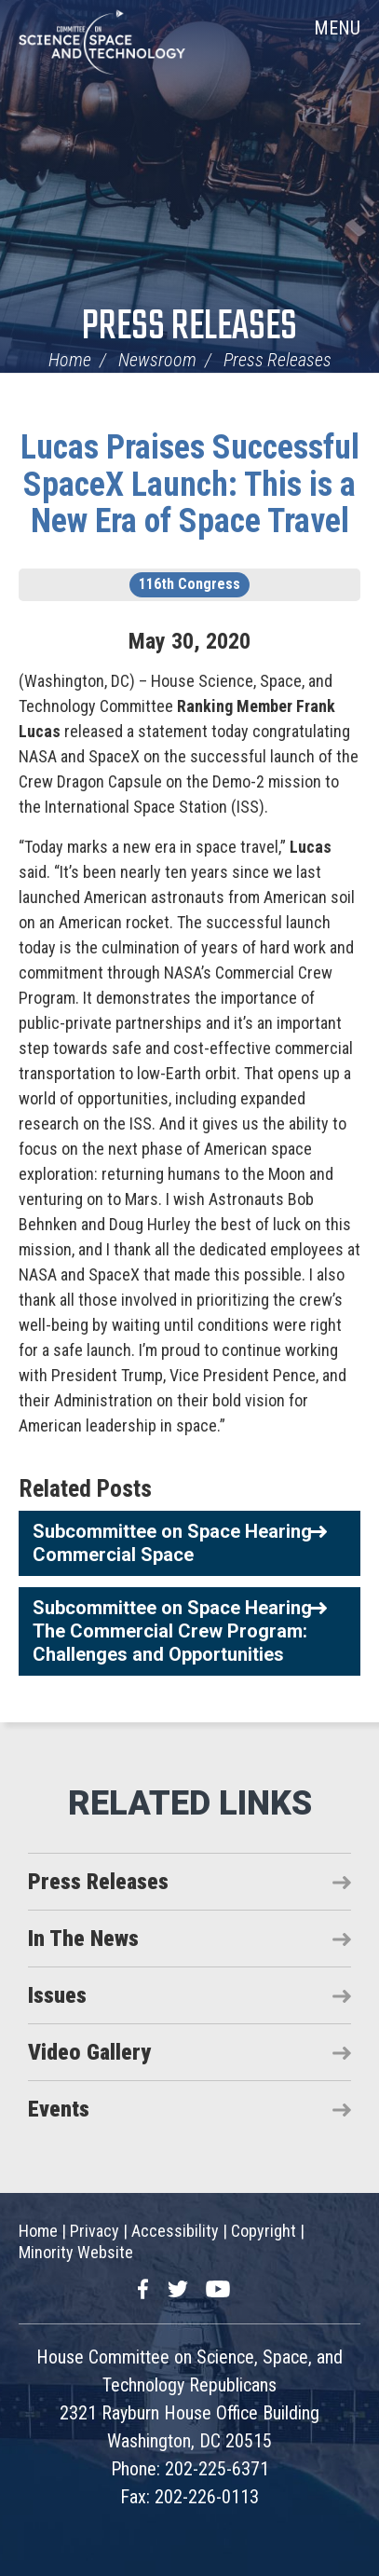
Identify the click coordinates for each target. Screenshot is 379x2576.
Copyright (263, 2230)
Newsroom (157, 360)
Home (69, 360)
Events (58, 2109)
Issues (57, 1995)
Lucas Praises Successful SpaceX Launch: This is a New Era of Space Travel (189, 484)
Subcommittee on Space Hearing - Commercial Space (178, 1543)
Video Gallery (89, 2052)
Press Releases (189, 327)
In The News (83, 1938)
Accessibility (175, 2230)
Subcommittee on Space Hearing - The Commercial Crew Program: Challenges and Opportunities (178, 1630)
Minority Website (76, 2252)
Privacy (94, 2230)
